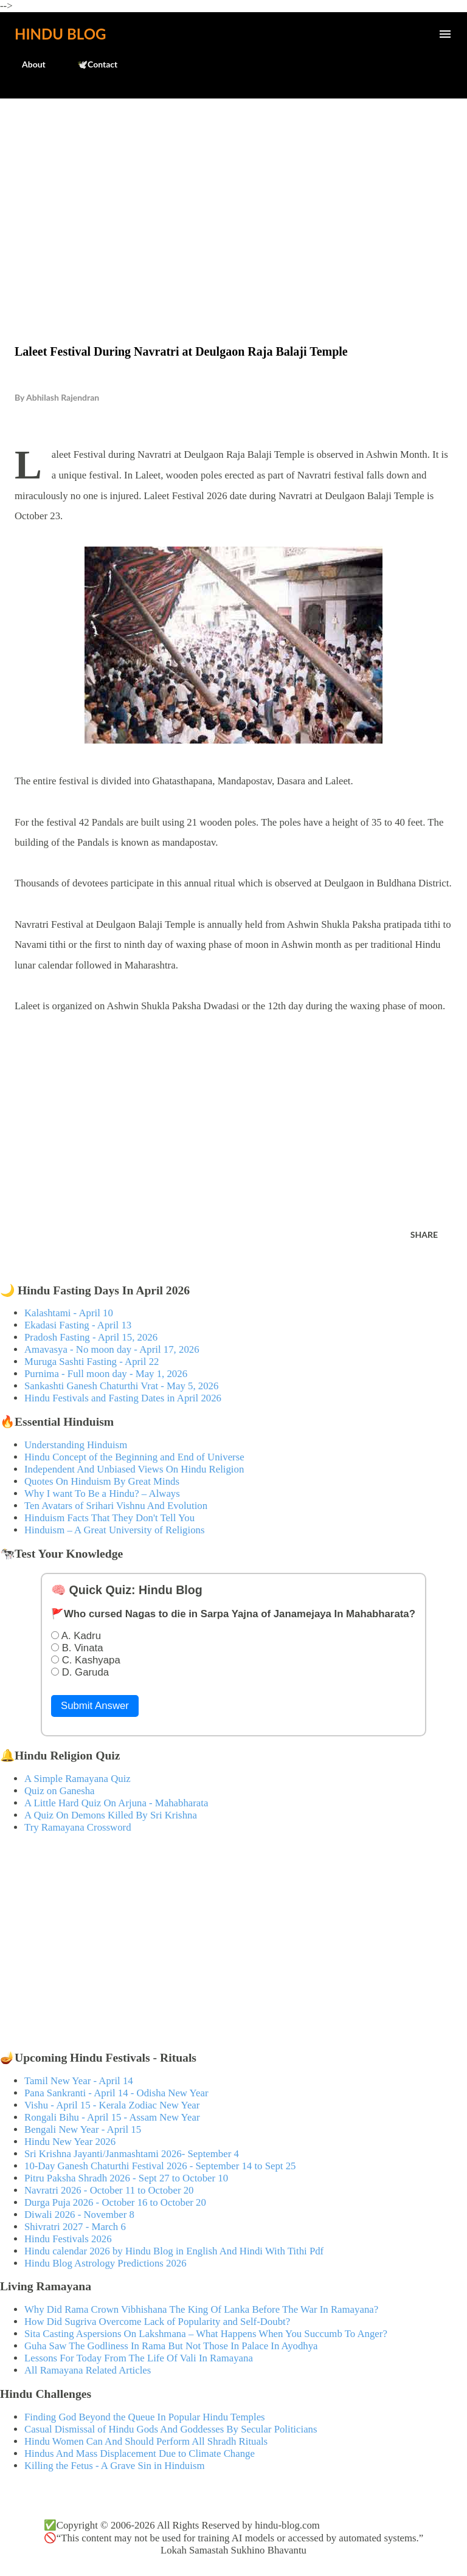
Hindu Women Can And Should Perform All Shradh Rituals (146, 2441)
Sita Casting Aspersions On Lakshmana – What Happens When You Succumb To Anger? (205, 2333)
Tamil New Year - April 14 (78, 2081)
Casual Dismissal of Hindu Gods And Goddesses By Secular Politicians (170, 2429)
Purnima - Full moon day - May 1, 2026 (105, 1374)
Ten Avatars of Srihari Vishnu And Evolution (115, 1505)
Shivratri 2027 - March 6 (75, 2226)
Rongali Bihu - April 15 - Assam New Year (112, 2117)
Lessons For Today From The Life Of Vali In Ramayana (138, 2358)
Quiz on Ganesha (59, 1791)
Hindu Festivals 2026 (68, 2239)
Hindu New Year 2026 (70, 2141)
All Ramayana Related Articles (87, 2370)
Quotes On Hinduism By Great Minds (101, 1481)
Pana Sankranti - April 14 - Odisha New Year (116, 2093)
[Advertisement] (233, 196)
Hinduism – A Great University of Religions (114, 1530)
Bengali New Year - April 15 (82, 2129)
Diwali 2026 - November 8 (79, 2214)
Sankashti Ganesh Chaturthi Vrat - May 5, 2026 (121, 1386)
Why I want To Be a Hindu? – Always (102, 1493)
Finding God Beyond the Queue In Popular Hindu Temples (144, 2417)
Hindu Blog (60, 34)
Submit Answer (95, 1705)
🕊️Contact (90, 64)
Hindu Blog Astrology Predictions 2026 (105, 2263)
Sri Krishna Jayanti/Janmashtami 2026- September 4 (131, 2154)
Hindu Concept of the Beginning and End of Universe (134, 1457)
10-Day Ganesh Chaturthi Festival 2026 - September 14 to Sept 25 (160, 2166)
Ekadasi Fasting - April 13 (77, 1325)
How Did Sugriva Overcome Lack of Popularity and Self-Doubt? (157, 2321)
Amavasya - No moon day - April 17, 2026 (111, 1349)
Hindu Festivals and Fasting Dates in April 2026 (122, 1398)
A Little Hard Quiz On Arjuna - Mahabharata (116, 1803)
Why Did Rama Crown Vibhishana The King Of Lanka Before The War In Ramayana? (201, 2309)
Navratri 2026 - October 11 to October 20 (109, 2190)
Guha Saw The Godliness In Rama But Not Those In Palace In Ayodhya (171, 2346)
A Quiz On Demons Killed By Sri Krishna (110, 1815)
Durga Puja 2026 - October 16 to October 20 (115, 2202)
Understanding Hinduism (75, 1445)
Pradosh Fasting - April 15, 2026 (90, 1337)
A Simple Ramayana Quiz (77, 1778)
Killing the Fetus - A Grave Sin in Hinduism (114, 2465)
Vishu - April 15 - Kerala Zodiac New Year (111, 2105)
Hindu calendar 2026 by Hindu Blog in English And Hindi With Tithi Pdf (173, 2251)
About (26, 64)
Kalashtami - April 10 (68, 1313)
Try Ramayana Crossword (77, 1827)
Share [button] (424, 1234)
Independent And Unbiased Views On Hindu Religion (134, 1469)
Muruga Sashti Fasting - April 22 (91, 1361)
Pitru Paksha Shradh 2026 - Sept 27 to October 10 (126, 2178)
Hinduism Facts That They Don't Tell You (109, 1518)
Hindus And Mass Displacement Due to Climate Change (139, 2453)
